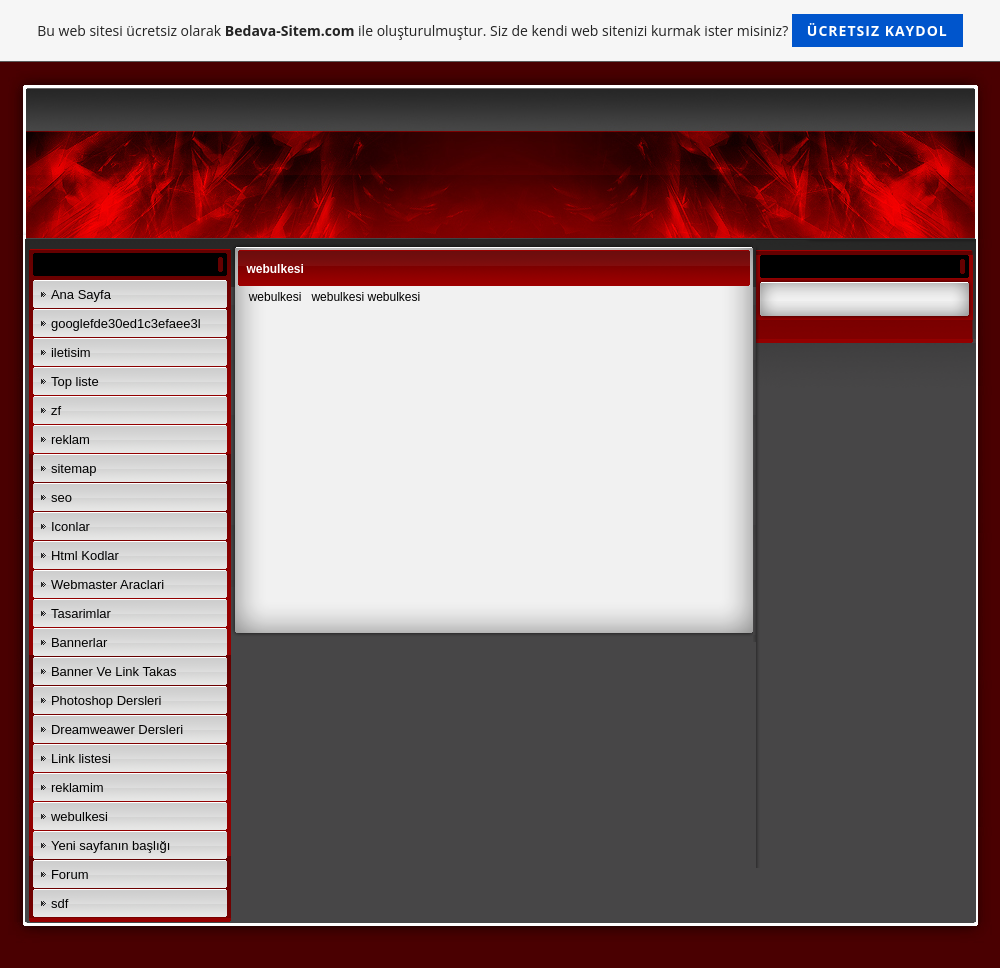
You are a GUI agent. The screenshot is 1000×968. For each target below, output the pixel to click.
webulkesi (79, 816)
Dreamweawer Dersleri (117, 729)
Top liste (75, 381)
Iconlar (70, 526)
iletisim (71, 352)
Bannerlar (79, 642)
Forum (70, 874)
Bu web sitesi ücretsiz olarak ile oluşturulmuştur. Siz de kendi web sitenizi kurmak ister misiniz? (499, 30)
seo (61, 497)
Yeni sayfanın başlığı (111, 845)
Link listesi (81, 758)
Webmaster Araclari (107, 584)
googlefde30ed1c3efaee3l (126, 323)
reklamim (77, 787)
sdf (59, 903)
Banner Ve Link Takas (114, 671)
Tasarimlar (81, 613)
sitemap (74, 468)
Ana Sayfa (81, 294)
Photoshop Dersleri (106, 700)
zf (56, 410)
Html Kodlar (85, 555)
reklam (70, 439)
